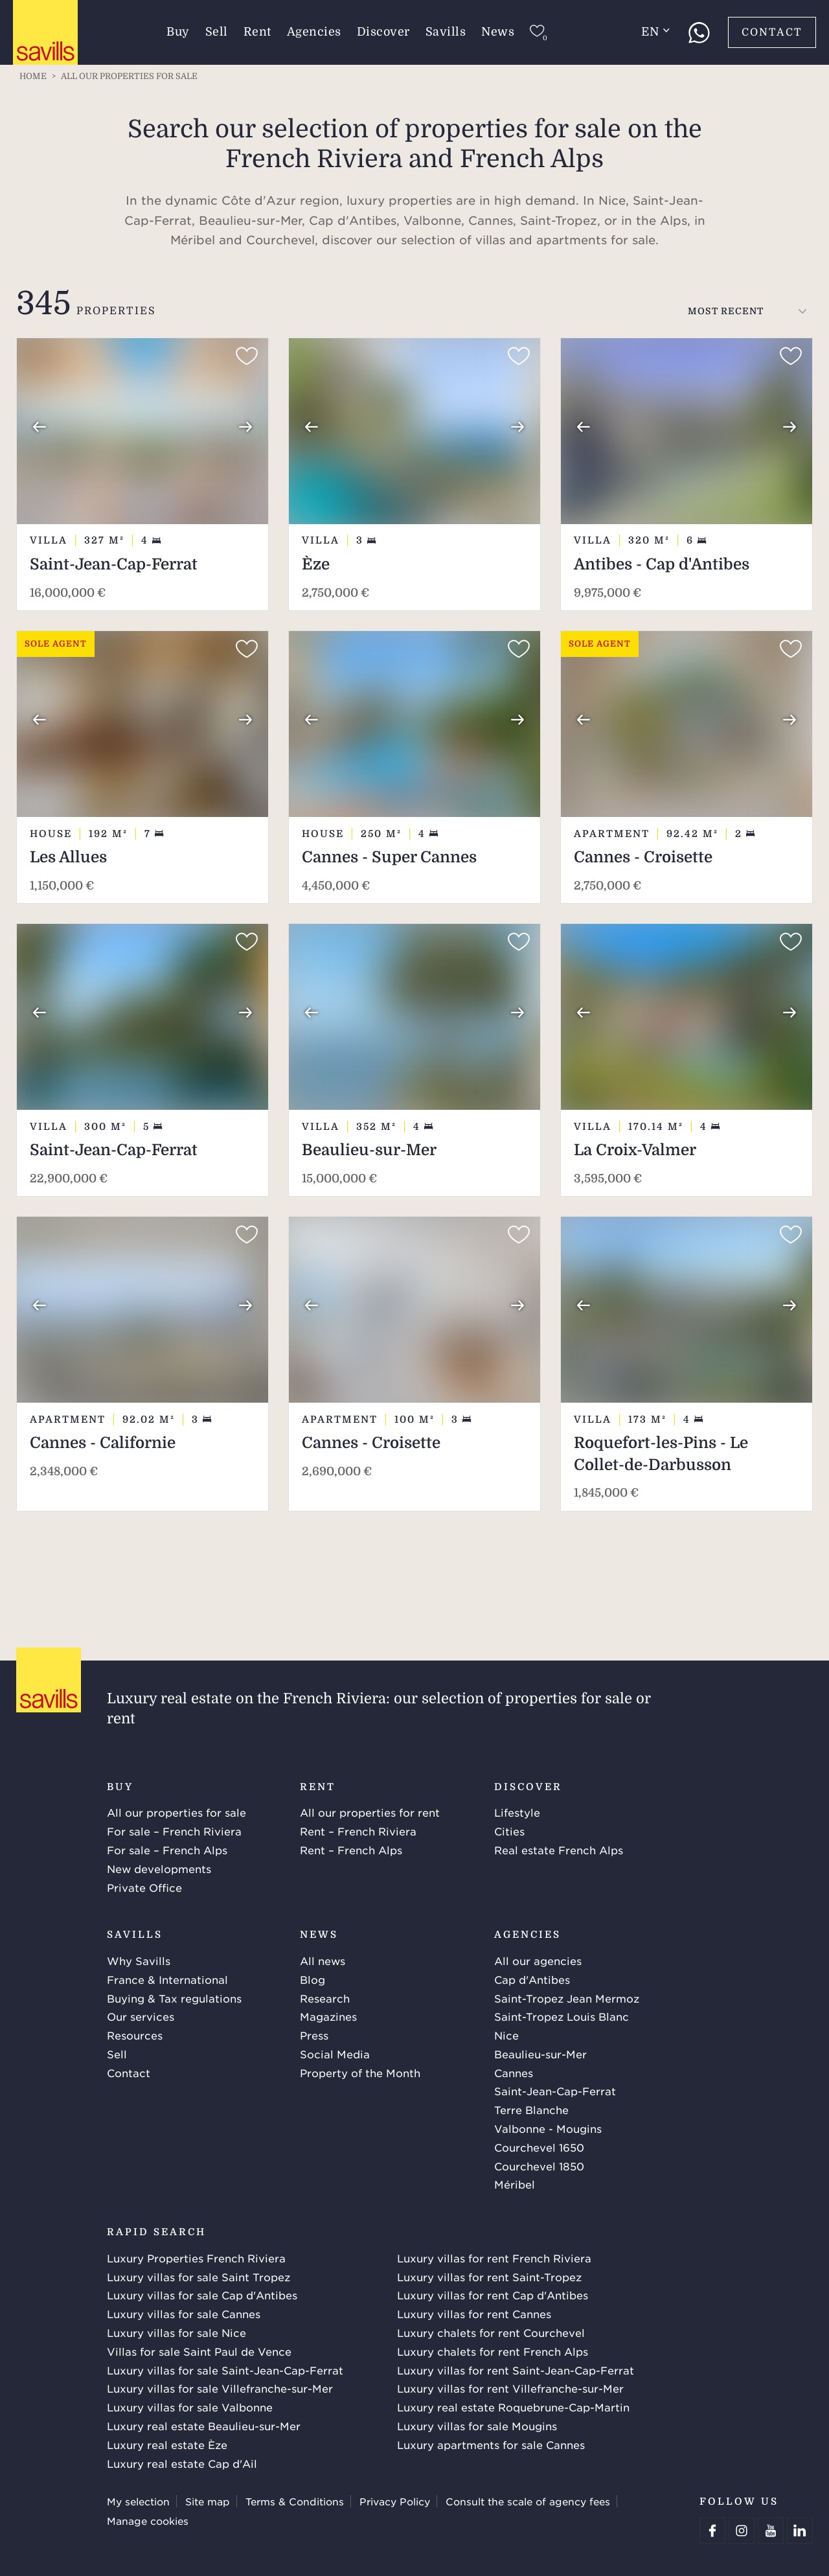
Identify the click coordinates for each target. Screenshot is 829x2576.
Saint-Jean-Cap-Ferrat (555, 2090)
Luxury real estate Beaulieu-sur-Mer (204, 2425)
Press (314, 2035)
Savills (446, 31)
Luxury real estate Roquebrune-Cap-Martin (513, 2406)
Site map (207, 2501)
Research (325, 1998)
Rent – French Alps (351, 1849)
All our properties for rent (370, 1812)
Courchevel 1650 (539, 2147)
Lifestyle (517, 1812)
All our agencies (538, 1960)
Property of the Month (360, 2072)
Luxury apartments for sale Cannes (491, 2444)
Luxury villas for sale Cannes (183, 2313)
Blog (312, 1979)
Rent (257, 31)
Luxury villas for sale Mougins (477, 2425)
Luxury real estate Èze (167, 2444)
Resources (135, 2035)
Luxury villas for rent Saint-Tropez (489, 2276)
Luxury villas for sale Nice (176, 2332)
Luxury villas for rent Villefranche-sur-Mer (510, 2388)
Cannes (513, 2072)
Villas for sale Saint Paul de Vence (199, 2351)
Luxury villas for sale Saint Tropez (198, 2276)
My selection (138, 2501)
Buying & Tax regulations (174, 1998)
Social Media (335, 2053)
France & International (167, 1979)
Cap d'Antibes (532, 1979)
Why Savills (138, 1960)
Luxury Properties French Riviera (196, 2257)
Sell (216, 31)
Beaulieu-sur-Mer (540, 2053)
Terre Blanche (531, 2109)
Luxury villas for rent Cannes (474, 2313)
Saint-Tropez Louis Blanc (561, 2016)
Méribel (514, 2184)
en (655, 31)
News (497, 31)
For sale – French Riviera (174, 1830)
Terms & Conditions (294, 2501)
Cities (509, 1830)
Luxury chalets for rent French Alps (492, 2351)
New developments (159, 1868)
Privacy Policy (394, 2501)
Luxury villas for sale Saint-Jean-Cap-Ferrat (225, 2369)
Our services (140, 2016)
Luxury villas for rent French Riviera (494, 2257)
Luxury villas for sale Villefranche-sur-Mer (220, 2388)
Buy (178, 31)
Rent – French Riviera (358, 1830)
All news (322, 1960)
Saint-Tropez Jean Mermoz (566, 1998)
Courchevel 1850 (539, 2165)
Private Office (144, 1887)
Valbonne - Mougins (548, 2128)
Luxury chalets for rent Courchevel (491, 2332)
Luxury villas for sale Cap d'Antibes (202, 2294)
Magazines (328, 2016)
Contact (772, 32)
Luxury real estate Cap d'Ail (182, 2463)
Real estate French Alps (558, 1849)
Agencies (314, 31)
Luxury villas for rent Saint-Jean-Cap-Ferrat (515, 2369)
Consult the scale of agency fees (528, 2501)
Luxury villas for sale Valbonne (190, 2406)
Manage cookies (147, 2520)
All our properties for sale (176, 1812)
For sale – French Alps (167, 1849)
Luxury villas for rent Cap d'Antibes (492, 2294)
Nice (506, 2035)
